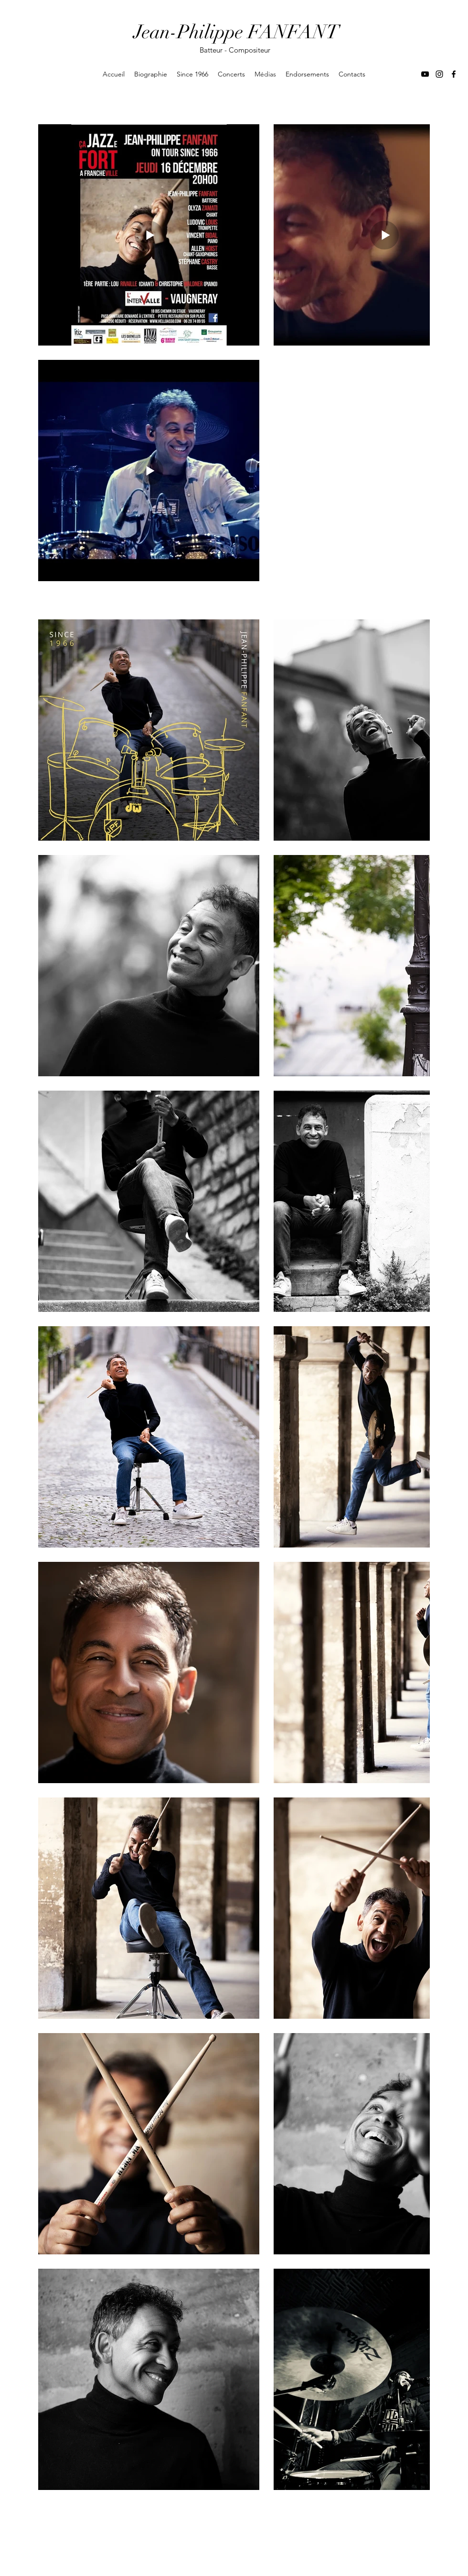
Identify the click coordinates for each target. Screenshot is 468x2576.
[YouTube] (425, 74)
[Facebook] (453, 74)
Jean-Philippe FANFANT (236, 32)
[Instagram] (439, 74)
